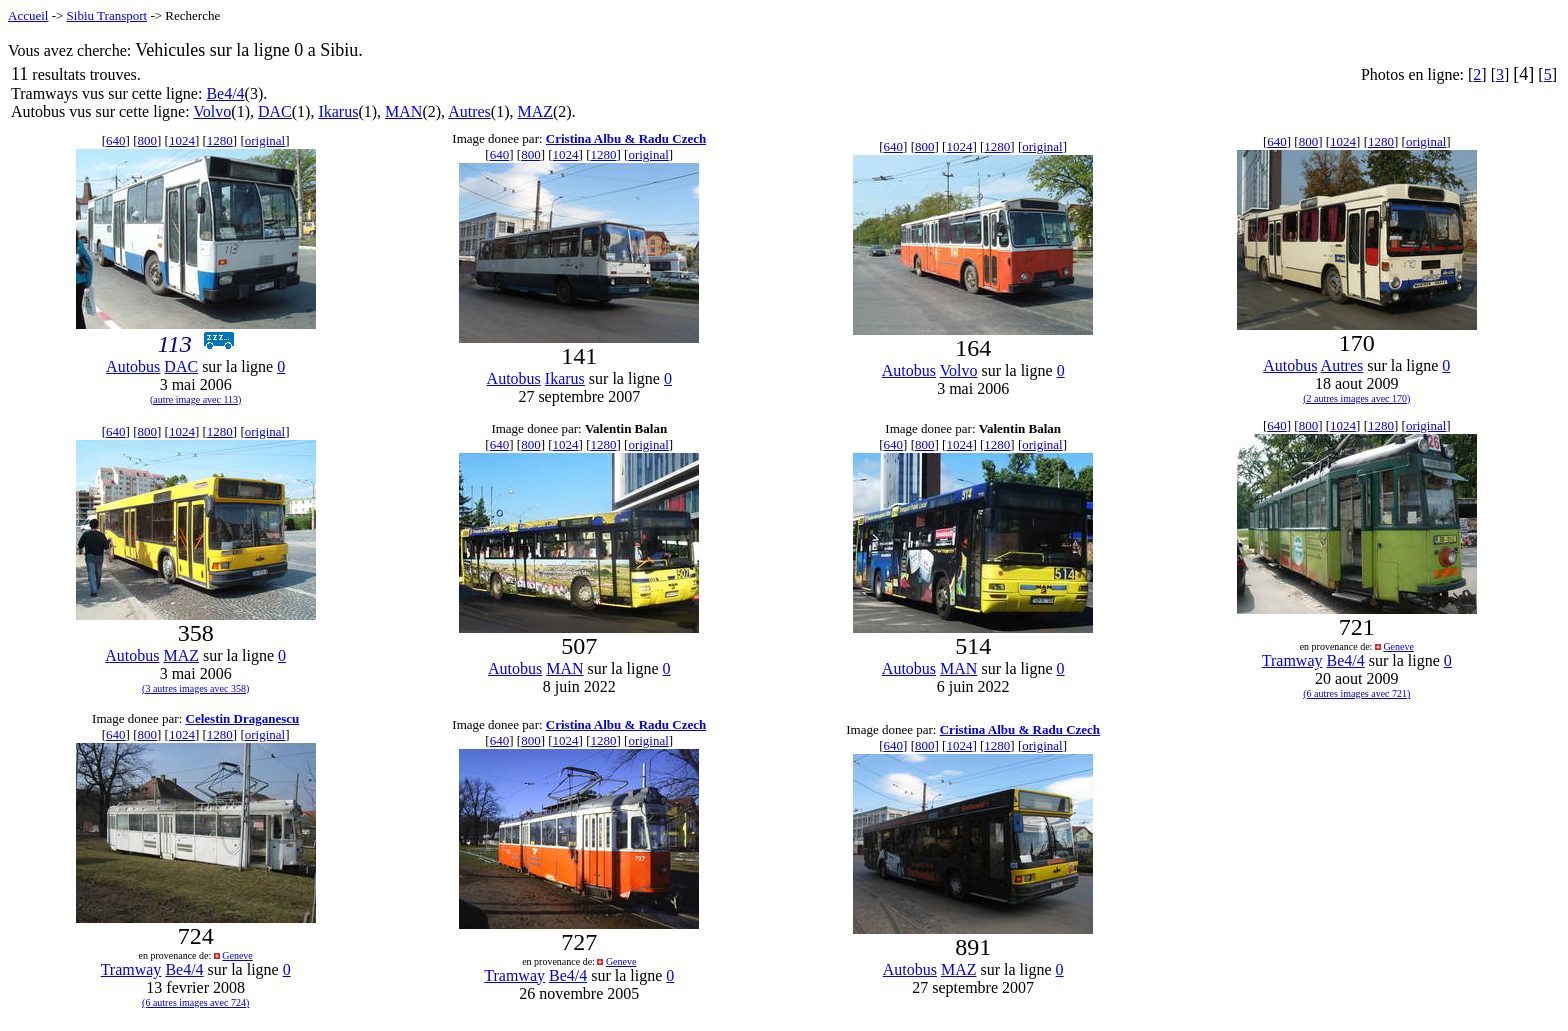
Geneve (1398, 646)
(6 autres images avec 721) (1356, 693)
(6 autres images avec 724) (195, 1002)
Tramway (1292, 660)
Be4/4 (225, 93)
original (265, 140)
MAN (403, 111)
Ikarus (338, 111)
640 (116, 140)
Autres (469, 111)
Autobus (133, 366)
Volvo (212, 111)
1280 (220, 140)
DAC (275, 111)
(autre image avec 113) (196, 399)
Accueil (28, 15)
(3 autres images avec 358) (195, 688)
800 (148, 140)
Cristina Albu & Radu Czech (626, 138)
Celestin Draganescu (243, 718)
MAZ (535, 111)
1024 (182, 140)
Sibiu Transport (107, 15)
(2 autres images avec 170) (1356, 398)
